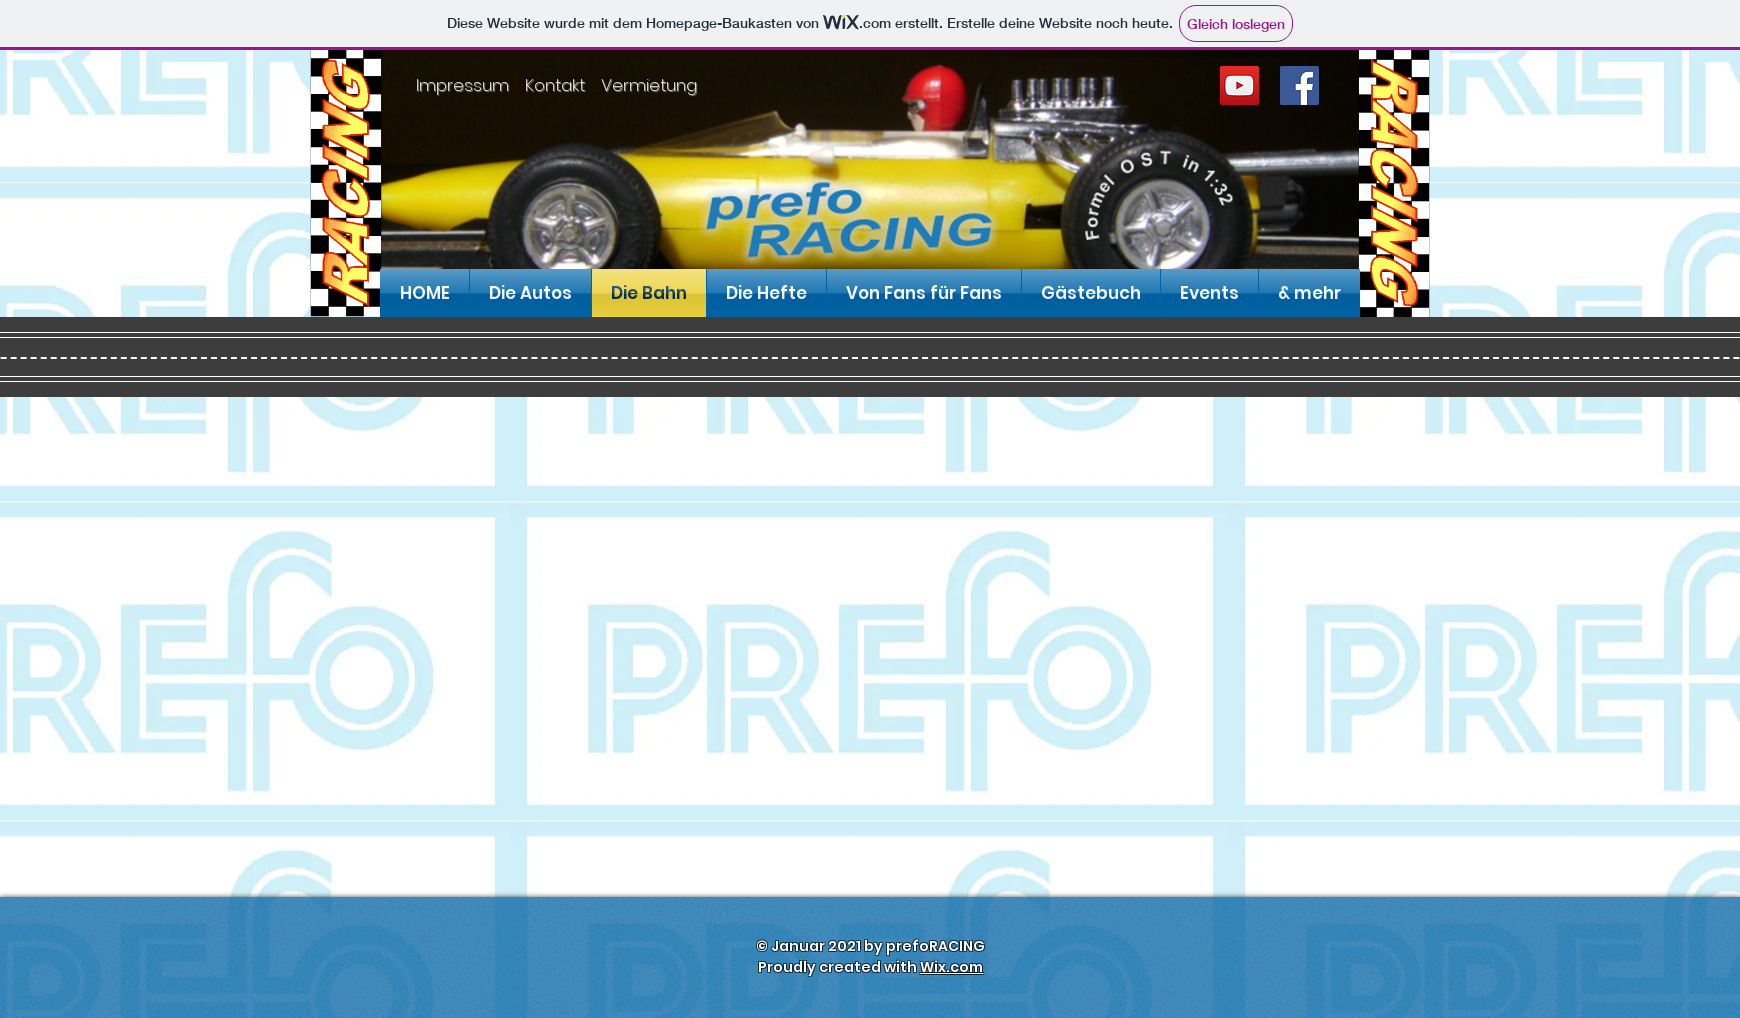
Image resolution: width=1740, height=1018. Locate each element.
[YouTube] (1239, 85)
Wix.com (951, 967)
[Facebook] (1299, 85)
